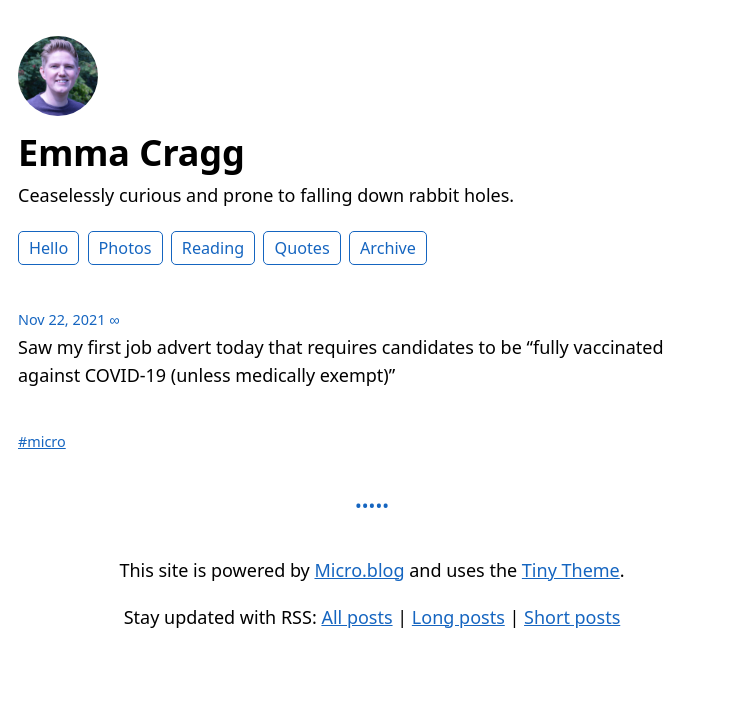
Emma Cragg (131, 152)
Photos (125, 248)
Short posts (572, 617)
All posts (356, 617)
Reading (213, 248)
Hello (48, 248)
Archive (388, 248)
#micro (42, 441)
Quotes (301, 248)
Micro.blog (359, 570)
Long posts (458, 617)
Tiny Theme (571, 570)
